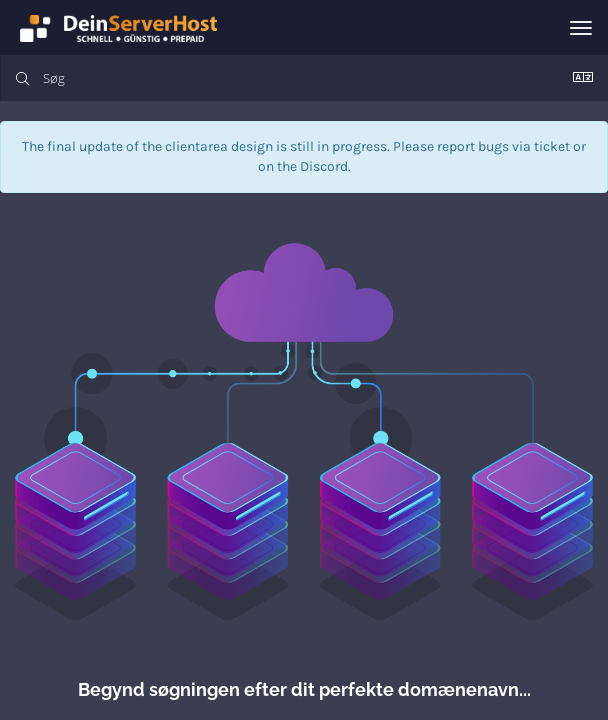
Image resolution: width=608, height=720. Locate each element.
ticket (552, 146)
